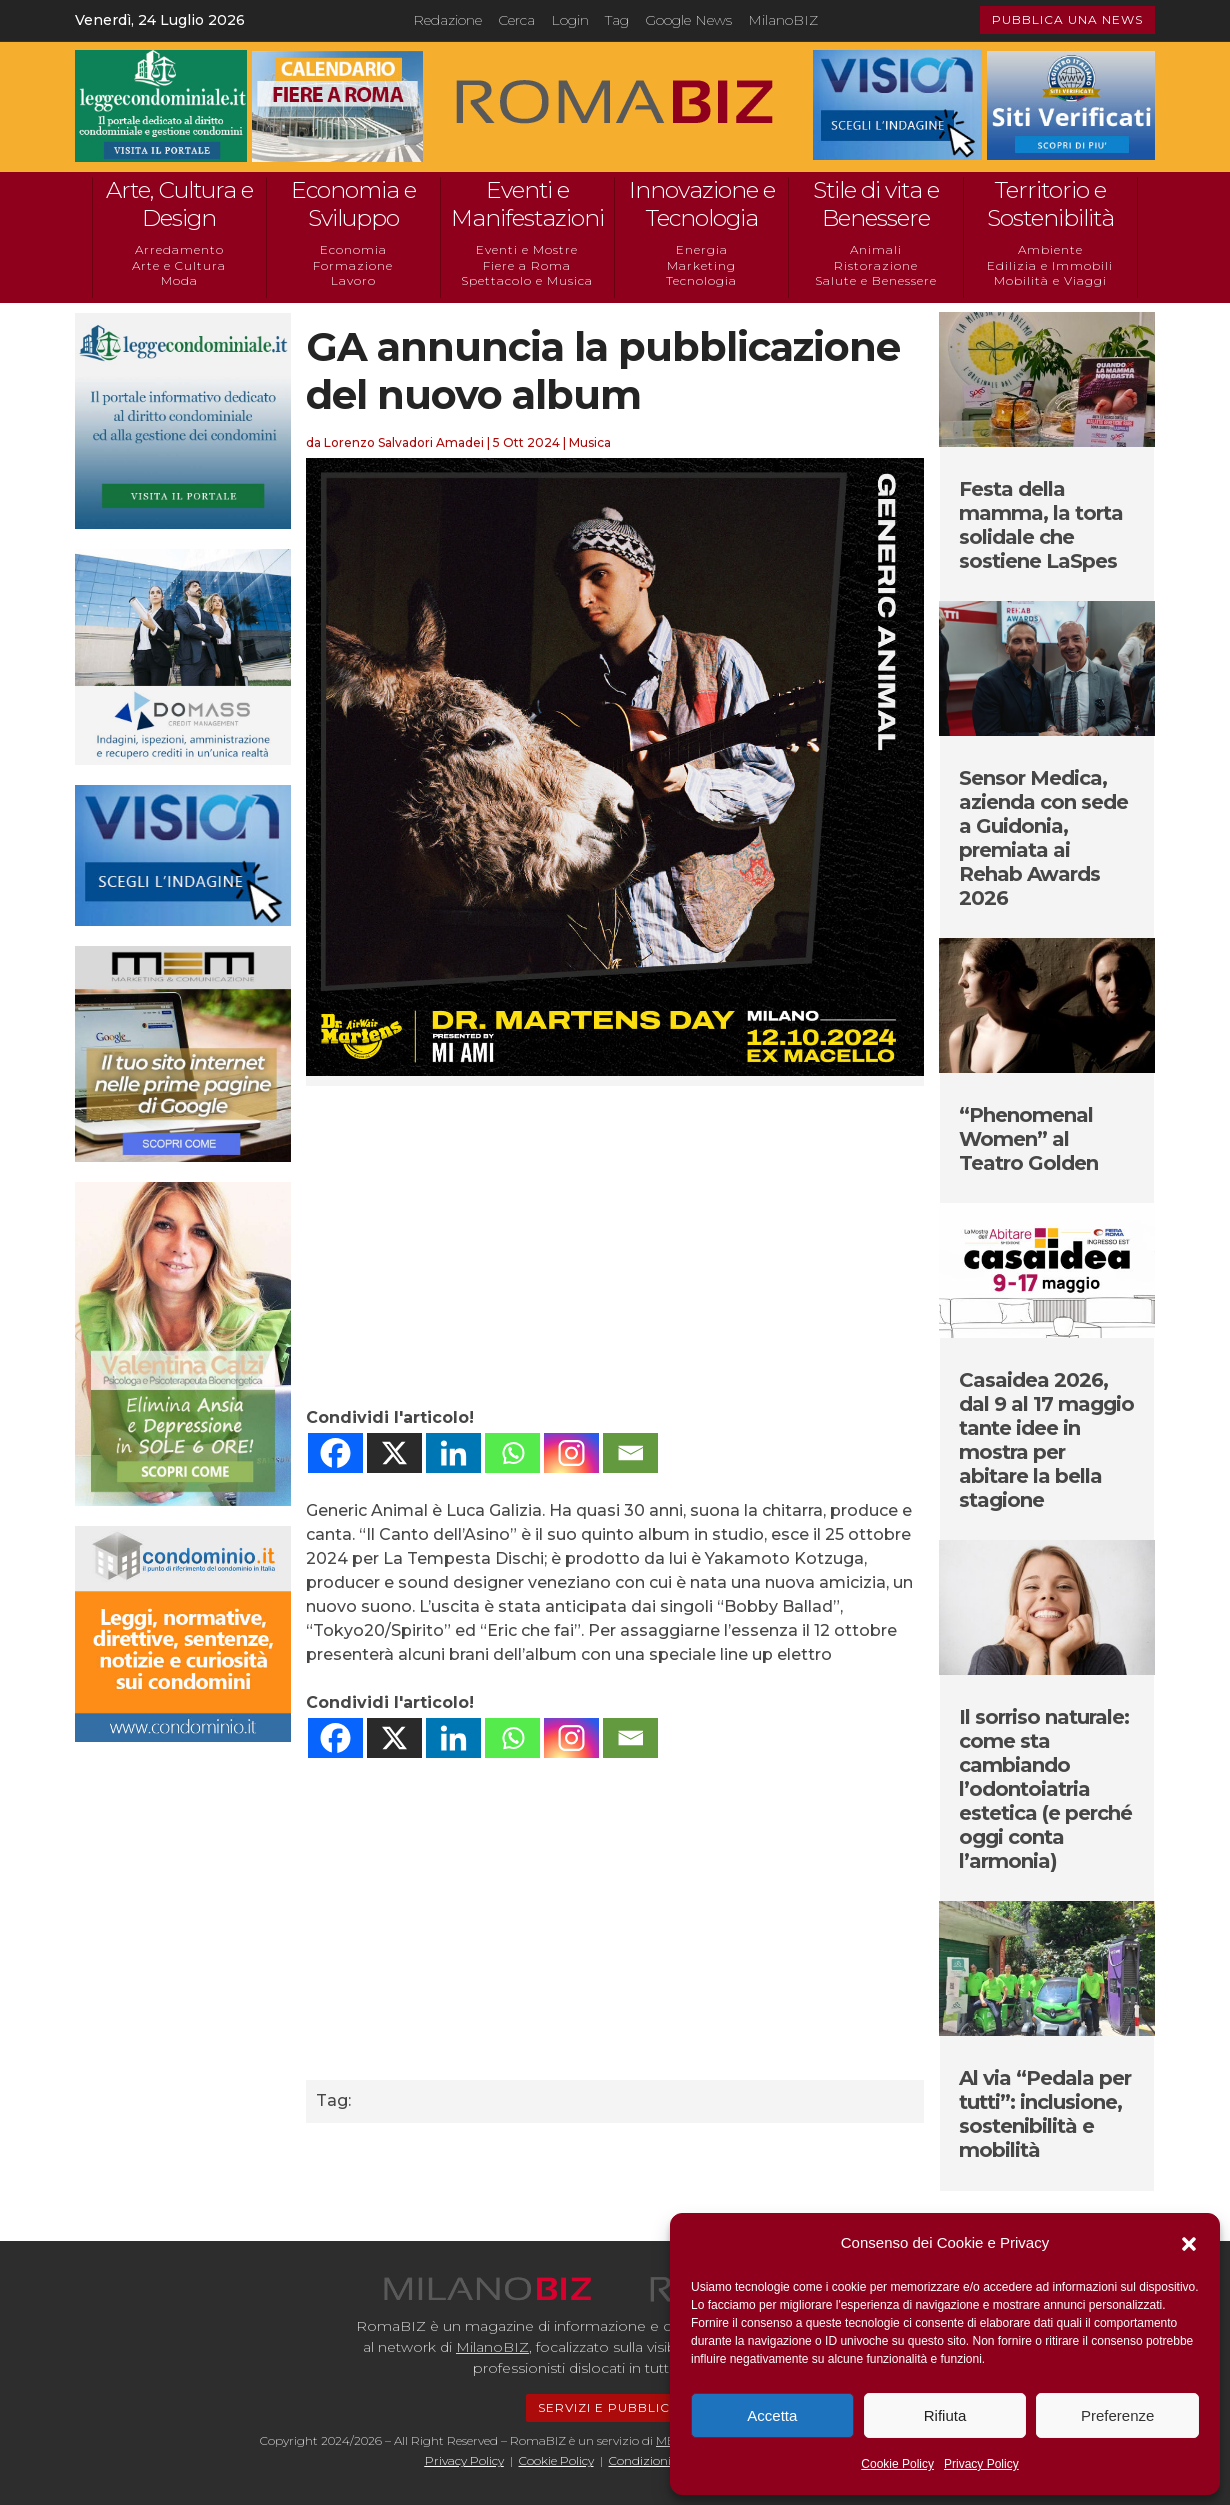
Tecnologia (701, 280)
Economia (353, 249)
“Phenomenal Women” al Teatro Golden (1028, 1139)
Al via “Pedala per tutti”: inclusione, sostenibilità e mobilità (1045, 2114)
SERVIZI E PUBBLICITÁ (615, 2407)
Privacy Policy (981, 2464)
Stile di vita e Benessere (876, 204)
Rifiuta (945, 2415)
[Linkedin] (453, 1453)
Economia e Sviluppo (353, 204)
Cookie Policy (897, 2464)
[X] (394, 1453)
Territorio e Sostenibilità (1050, 204)
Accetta (772, 2415)
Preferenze (1117, 2415)
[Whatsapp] (512, 1453)
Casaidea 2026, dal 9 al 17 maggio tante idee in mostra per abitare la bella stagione (1046, 1440)
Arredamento (179, 249)
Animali (876, 249)
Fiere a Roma (527, 265)
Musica (590, 442)
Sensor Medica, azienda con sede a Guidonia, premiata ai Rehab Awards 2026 (1043, 838)
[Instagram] (571, 1453)
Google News (688, 20)
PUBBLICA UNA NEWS (1067, 19)
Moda (179, 280)
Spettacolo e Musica (527, 280)
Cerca (516, 20)
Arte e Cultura (179, 265)
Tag (617, 20)
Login (570, 20)
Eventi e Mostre (527, 249)
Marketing (701, 265)
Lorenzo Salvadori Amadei (404, 442)
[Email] (630, 1453)
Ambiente (1050, 249)
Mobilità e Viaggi (1050, 280)
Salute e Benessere (876, 280)
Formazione (353, 265)
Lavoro (353, 280)
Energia (702, 249)
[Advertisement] (615, 1246)
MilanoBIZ (783, 20)
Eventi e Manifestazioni (527, 204)
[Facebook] (335, 1453)
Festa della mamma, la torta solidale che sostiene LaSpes (1041, 525)
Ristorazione (876, 265)
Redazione (447, 20)
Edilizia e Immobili (1050, 265)
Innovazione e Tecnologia (702, 204)
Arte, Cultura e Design (179, 204)
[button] (1189, 2244)
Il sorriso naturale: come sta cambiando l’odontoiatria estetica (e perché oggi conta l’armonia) (1045, 1789)
